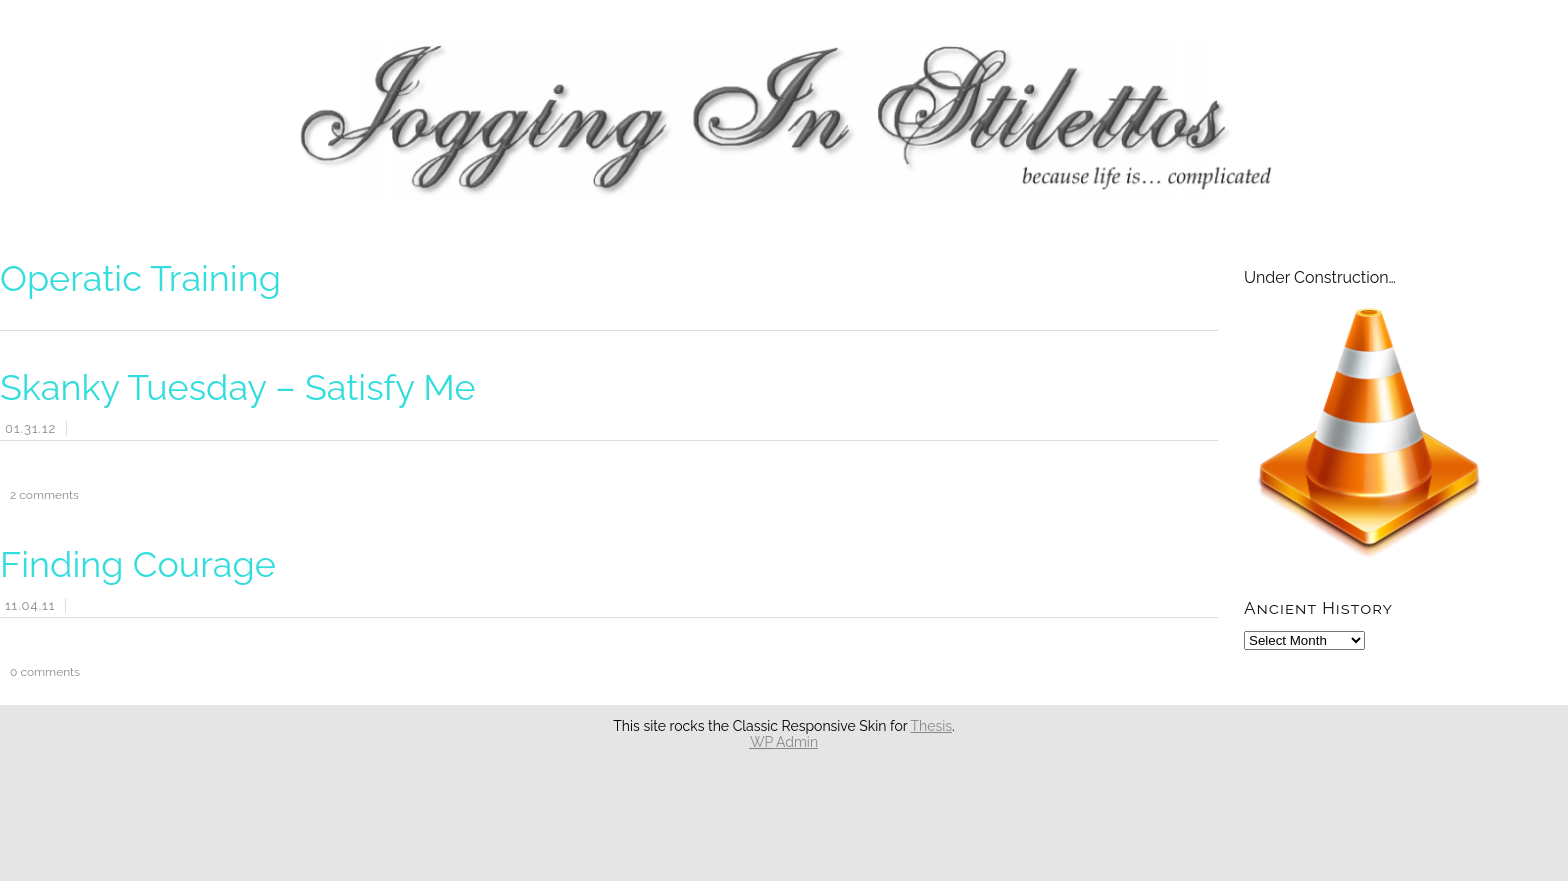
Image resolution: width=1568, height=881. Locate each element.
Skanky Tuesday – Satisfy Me (238, 387)
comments (39, 495)
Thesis (932, 726)
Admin (784, 742)
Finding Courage (138, 564)
